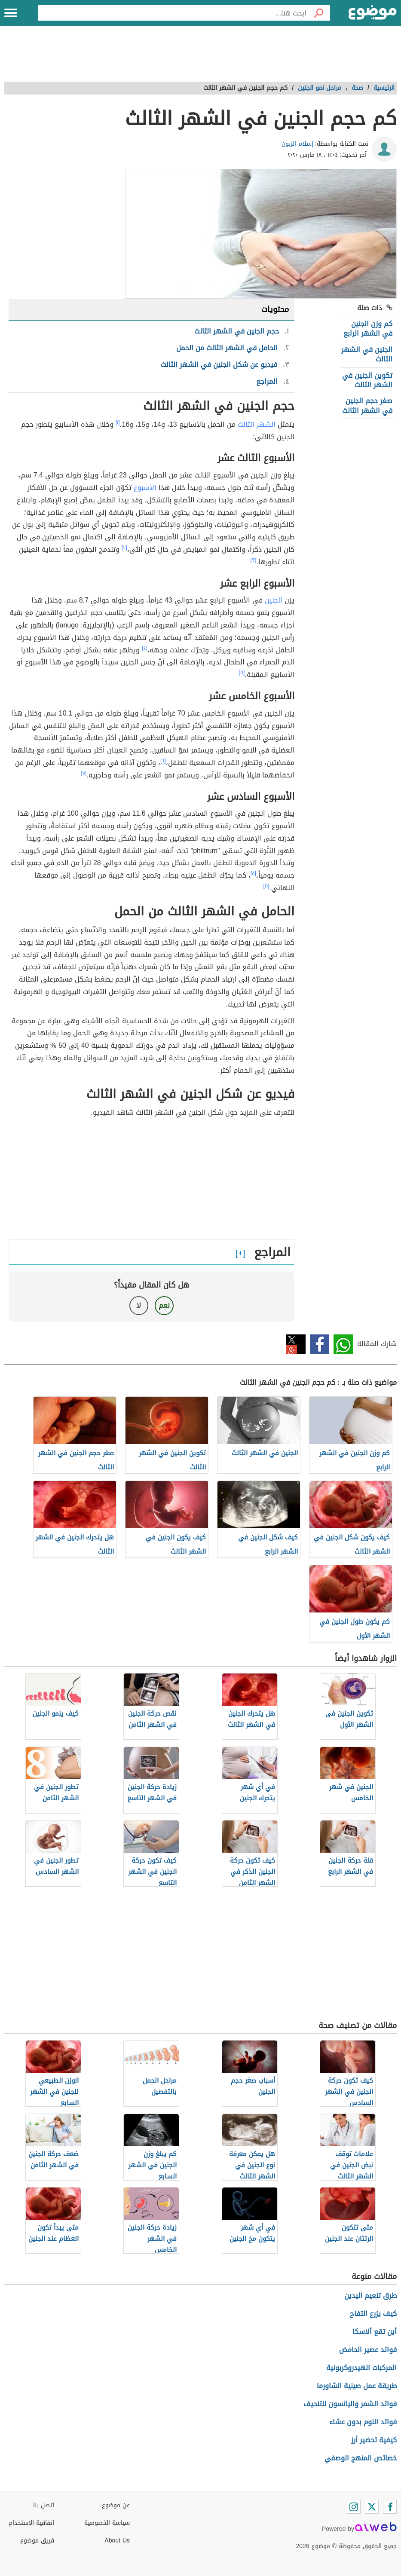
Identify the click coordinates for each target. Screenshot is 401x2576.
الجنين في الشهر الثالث (366, 354)
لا (138, 1305)
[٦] (163, 760)
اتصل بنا (43, 2505)
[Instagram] (354, 2507)
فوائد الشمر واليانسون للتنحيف (350, 2404)
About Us (117, 2540)
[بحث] (318, 13)
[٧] (84, 773)
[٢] (124, 547)
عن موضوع (116, 2505)
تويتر (296, 1344)
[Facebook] (390, 2507)
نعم (164, 1305)
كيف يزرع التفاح (373, 2313)
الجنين (273, 600)
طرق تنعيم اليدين (370, 2295)
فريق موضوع (37, 2540)
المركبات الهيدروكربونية (361, 2367)
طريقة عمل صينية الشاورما (357, 2385)
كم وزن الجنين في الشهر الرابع (367, 328)
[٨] (253, 873)
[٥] (242, 672)
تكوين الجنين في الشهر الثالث (367, 380)
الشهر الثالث (256, 424)
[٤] (144, 648)
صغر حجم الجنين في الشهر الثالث (367, 405)
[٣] (254, 560)
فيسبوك (319, 1344)
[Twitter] (372, 2507)
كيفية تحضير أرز (374, 2440)
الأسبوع (145, 487)
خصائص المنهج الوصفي (360, 2458)
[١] (118, 422)
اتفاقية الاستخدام (31, 2523)
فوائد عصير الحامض (368, 2349)
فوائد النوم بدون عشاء (363, 2422)
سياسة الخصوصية (107, 2523)
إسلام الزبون (297, 144)
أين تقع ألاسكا (374, 2331)
